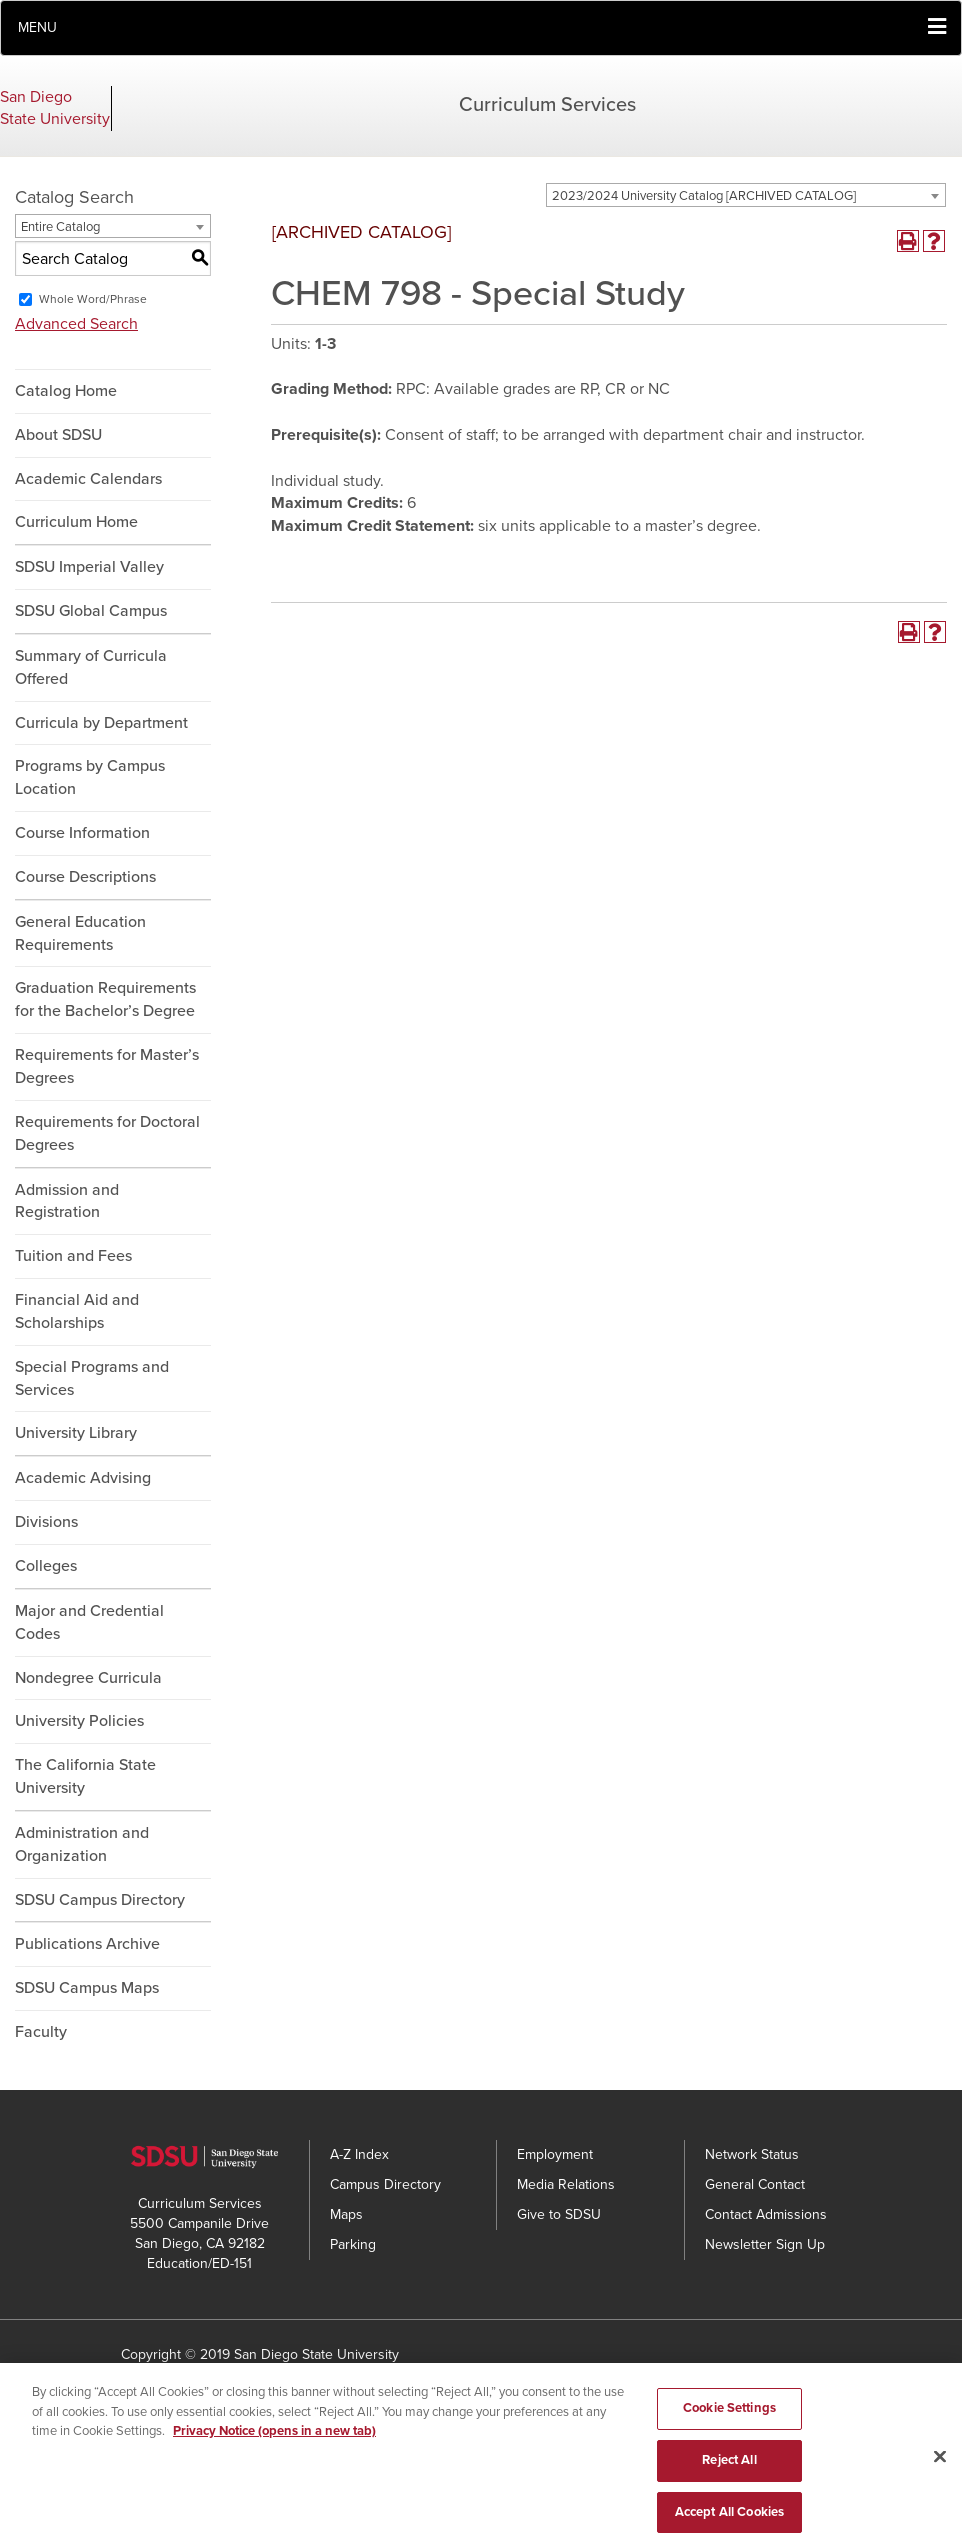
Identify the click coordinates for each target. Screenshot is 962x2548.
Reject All (729, 2469)
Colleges (46, 1566)
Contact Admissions (766, 2214)
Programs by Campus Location (90, 777)
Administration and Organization (82, 1844)
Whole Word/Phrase (93, 299)
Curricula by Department (101, 723)
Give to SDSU (559, 2214)
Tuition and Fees (73, 1256)
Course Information (82, 833)
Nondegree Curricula (88, 1678)
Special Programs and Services (92, 1378)
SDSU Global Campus (91, 611)
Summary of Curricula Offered (91, 667)
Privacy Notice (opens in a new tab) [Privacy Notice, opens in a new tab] (274, 2440)
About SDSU (58, 435)
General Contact (755, 2184)
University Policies (79, 1721)
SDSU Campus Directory (100, 1900)
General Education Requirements (80, 933)
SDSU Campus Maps (87, 1988)
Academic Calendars (88, 479)
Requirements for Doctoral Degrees (107, 1133)
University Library (76, 1433)
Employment (555, 2154)
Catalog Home (66, 391)
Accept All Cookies (729, 2521)
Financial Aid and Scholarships (77, 1311)
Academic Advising (83, 1478)
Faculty (41, 2032)
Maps (346, 2214)
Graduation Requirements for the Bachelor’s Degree (105, 999)
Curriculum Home (76, 522)
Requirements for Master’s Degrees (107, 1066)
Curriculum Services (547, 105)
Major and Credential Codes (89, 1622)
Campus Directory (385, 2184)
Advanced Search (76, 324)
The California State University (85, 1776)
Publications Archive (87, 1944)
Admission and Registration (67, 1201)
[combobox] (746, 195)
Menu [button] (37, 27)
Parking (353, 2244)
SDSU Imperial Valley (89, 567)
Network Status (752, 2154)
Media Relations (566, 2184)
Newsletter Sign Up (765, 2244)
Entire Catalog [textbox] (60, 227)
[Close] (940, 2467)
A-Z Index (359, 2154)
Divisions (46, 1522)
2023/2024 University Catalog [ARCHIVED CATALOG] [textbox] (704, 196)
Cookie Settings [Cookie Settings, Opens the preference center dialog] (729, 2417)
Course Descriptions (85, 877)
